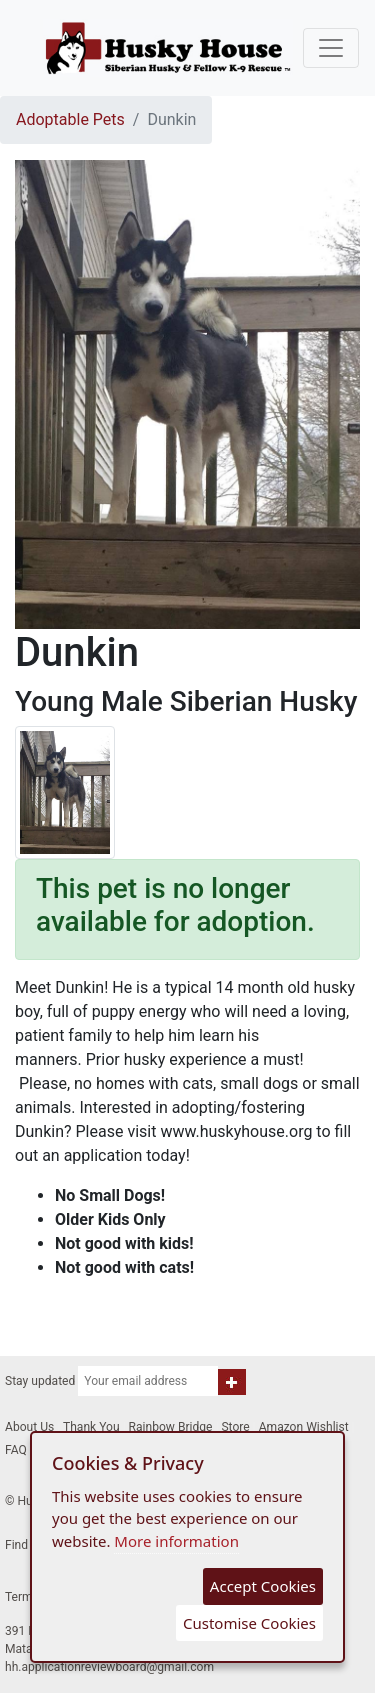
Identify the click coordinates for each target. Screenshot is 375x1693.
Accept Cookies (263, 1586)
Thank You (91, 1427)
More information (176, 1541)
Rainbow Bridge (171, 1427)
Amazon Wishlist (304, 1427)
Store (235, 1427)
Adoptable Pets (70, 119)
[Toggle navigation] (331, 48)
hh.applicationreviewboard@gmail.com (109, 1667)
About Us (29, 1427)
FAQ (16, 1450)
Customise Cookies (249, 1623)
